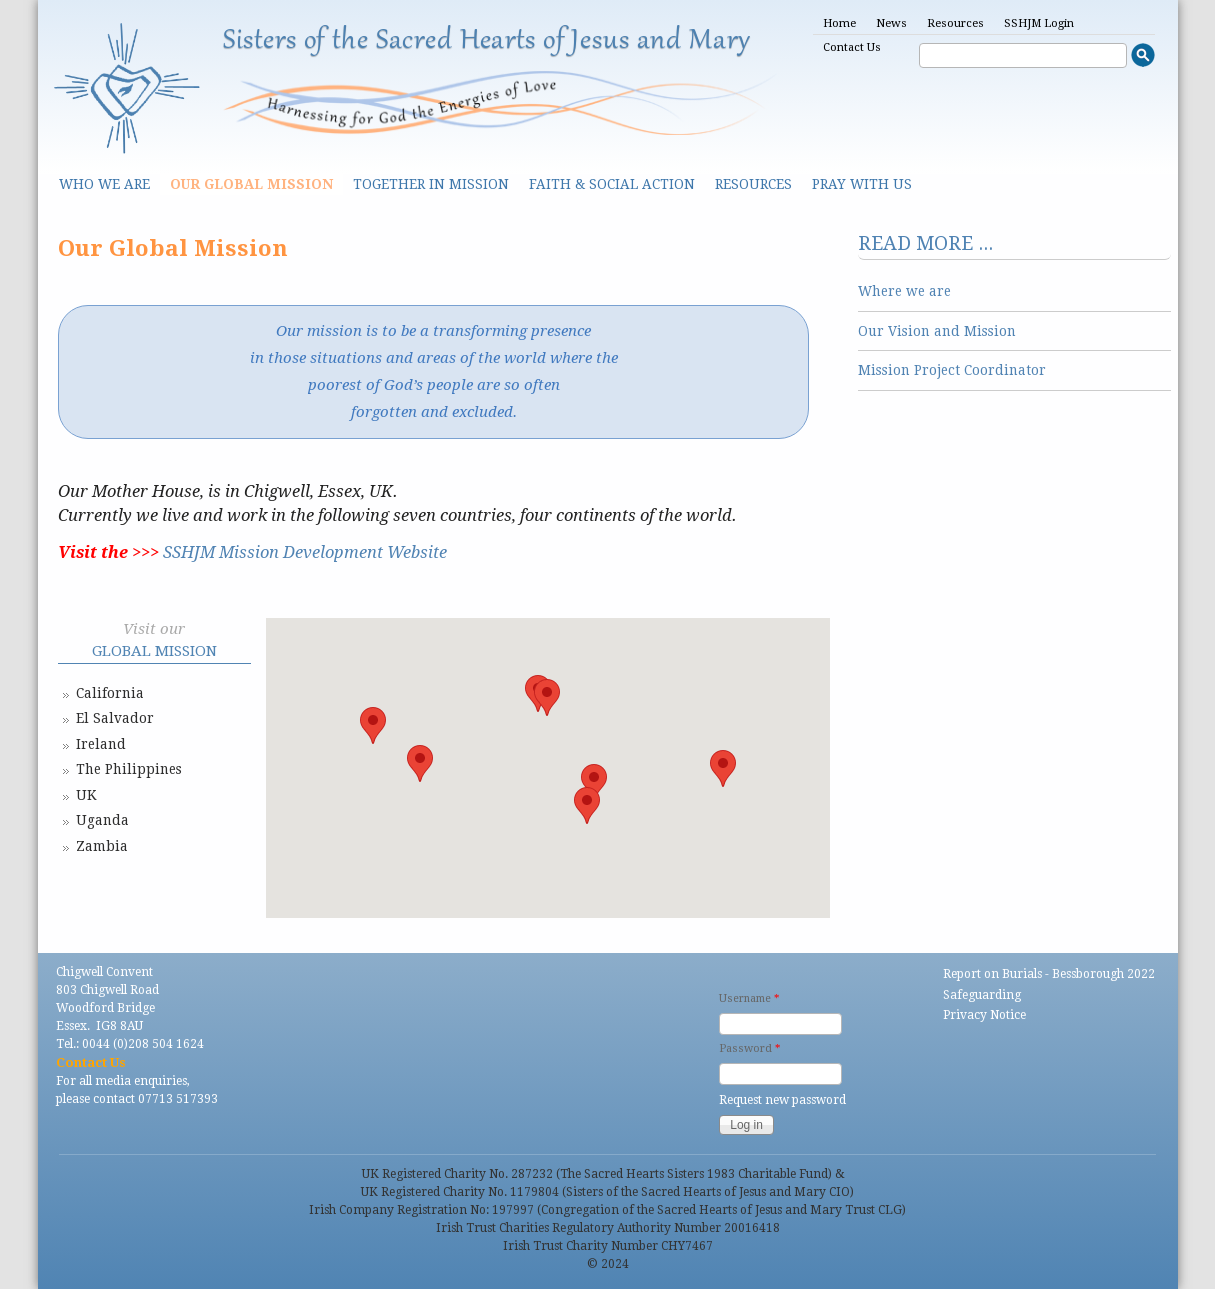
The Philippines (129, 769)
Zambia (102, 846)
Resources (955, 23)
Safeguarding (982, 995)
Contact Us (852, 47)
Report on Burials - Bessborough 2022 (1049, 974)
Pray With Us (862, 184)
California (110, 693)
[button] (547, 697)
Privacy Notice (984, 1015)
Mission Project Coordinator (952, 370)
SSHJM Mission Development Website (305, 552)
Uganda (102, 820)
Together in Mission (431, 184)
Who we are (104, 184)
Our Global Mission (251, 184)
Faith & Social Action (612, 184)
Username (749, 998)
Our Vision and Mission (937, 331)
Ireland (101, 744)
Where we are (904, 291)
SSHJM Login (1039, 23)
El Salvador (115, 718)
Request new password (782, 1100)
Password (749, 1048)
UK (86, 795)
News (891, 23)
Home (839, 23)
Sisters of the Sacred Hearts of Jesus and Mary (487, 41)
